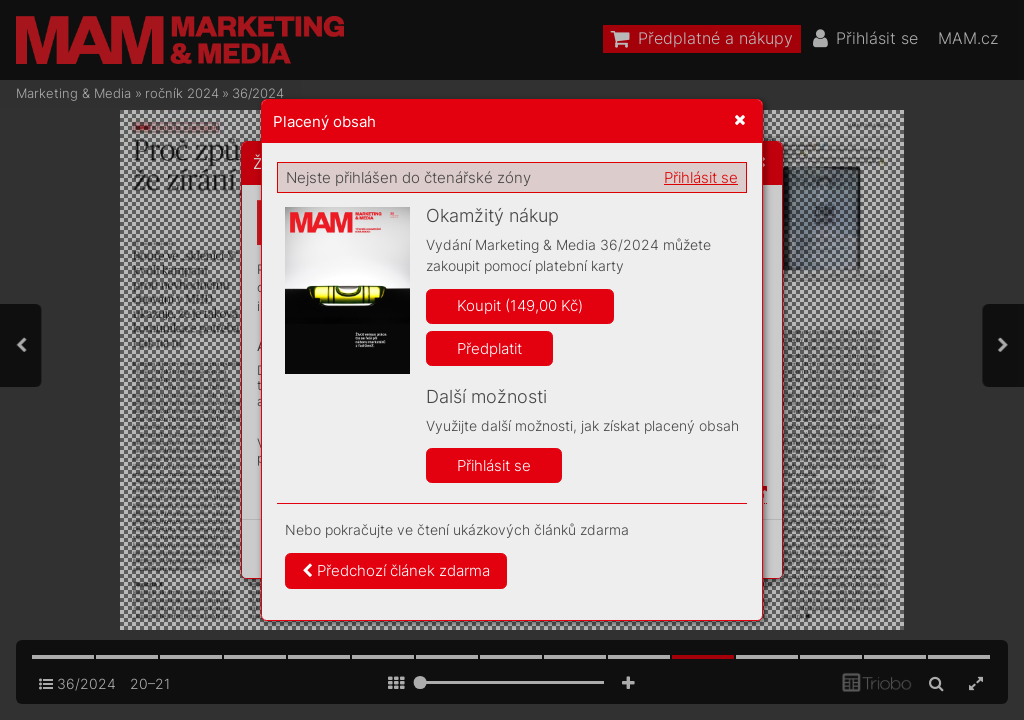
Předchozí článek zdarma (396, 570)
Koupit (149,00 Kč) (520, 305)
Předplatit (489, 348)
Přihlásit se (701, 177)
